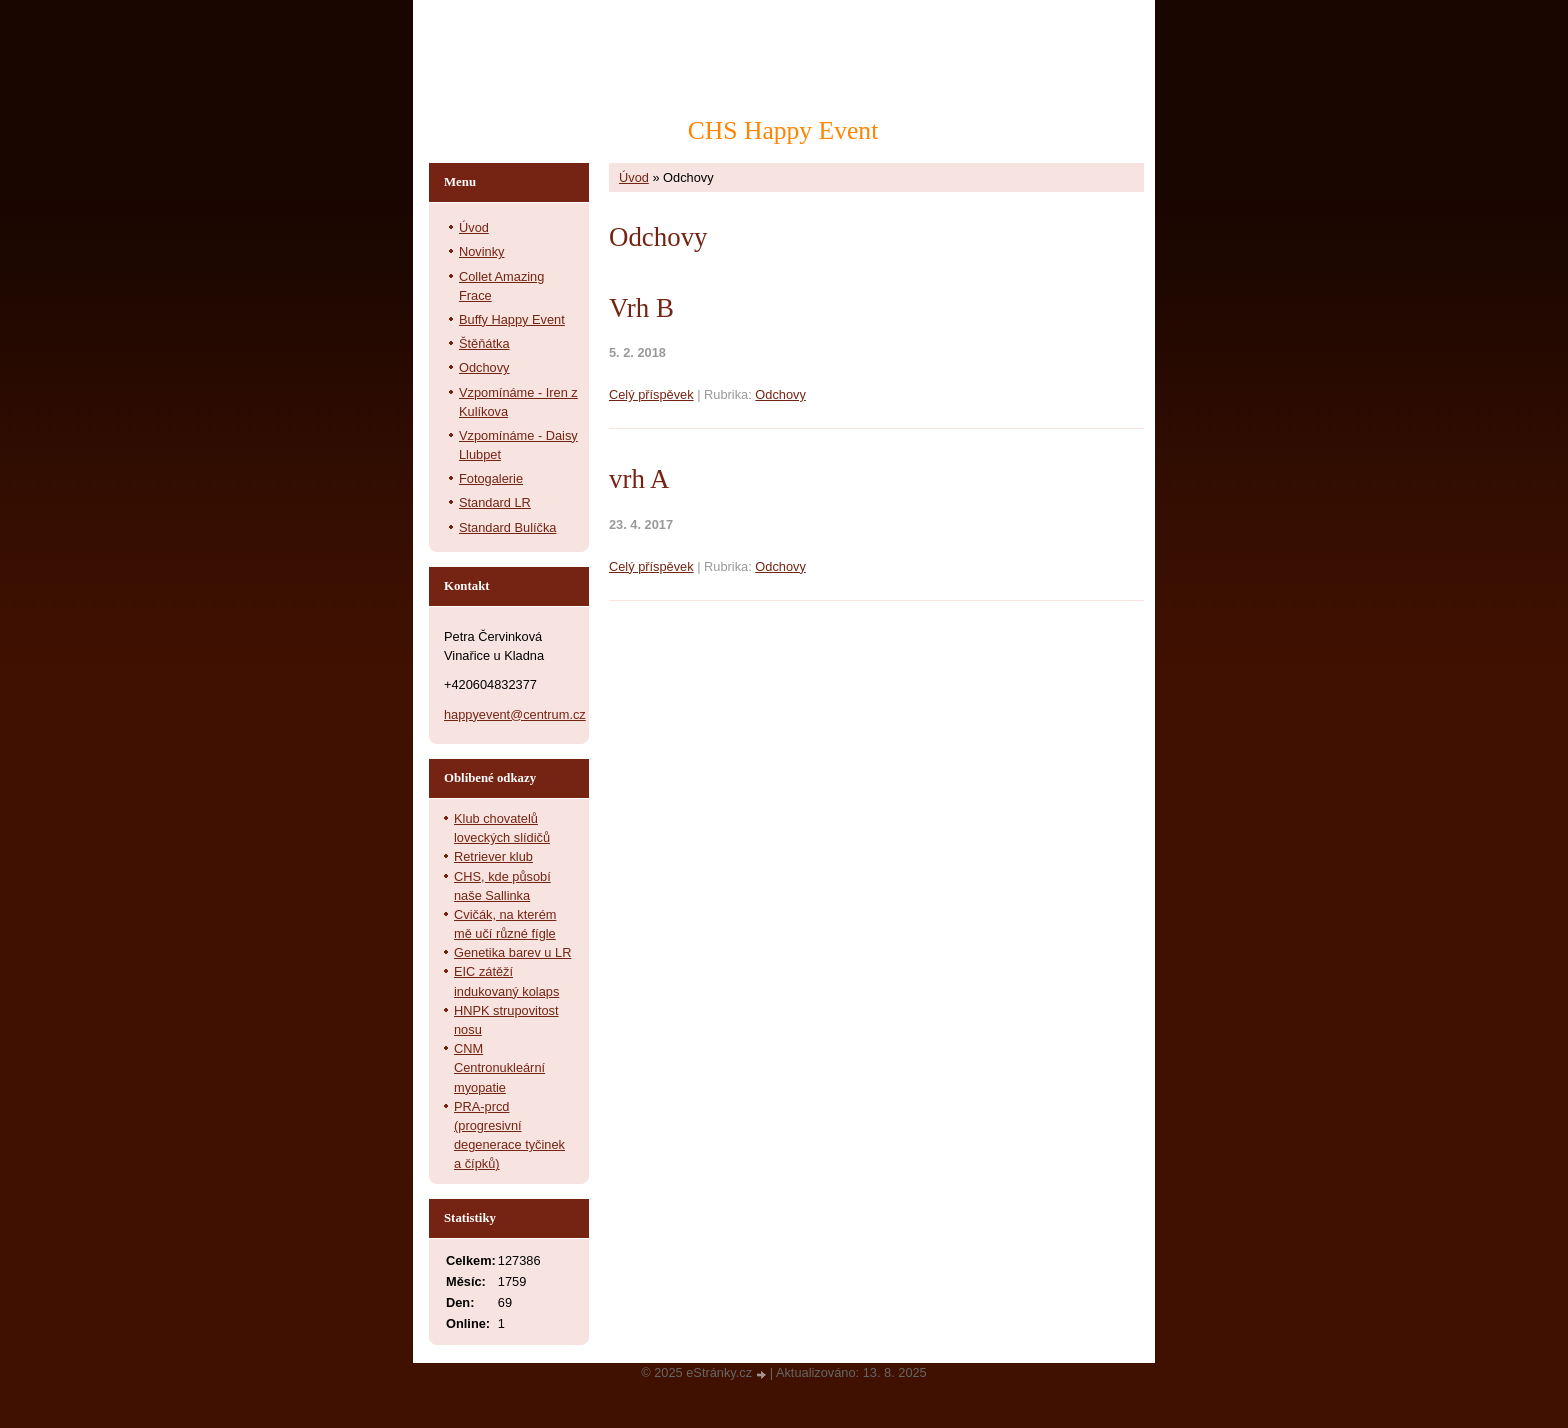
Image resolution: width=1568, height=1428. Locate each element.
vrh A (639, 479)
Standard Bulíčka (507, 527)
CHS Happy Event (783, 130)
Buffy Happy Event (512, 319)
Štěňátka (484, 343)
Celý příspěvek (651, 394)
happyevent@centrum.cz (515, 714)
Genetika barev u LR (512, 952)
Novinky (482, 251)
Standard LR (495, 502)
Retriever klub (493, 856)
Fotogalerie (491, 478)
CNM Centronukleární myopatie (499, 1067)
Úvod (634, 177)
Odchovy (780, 394)
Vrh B (641, 308)
